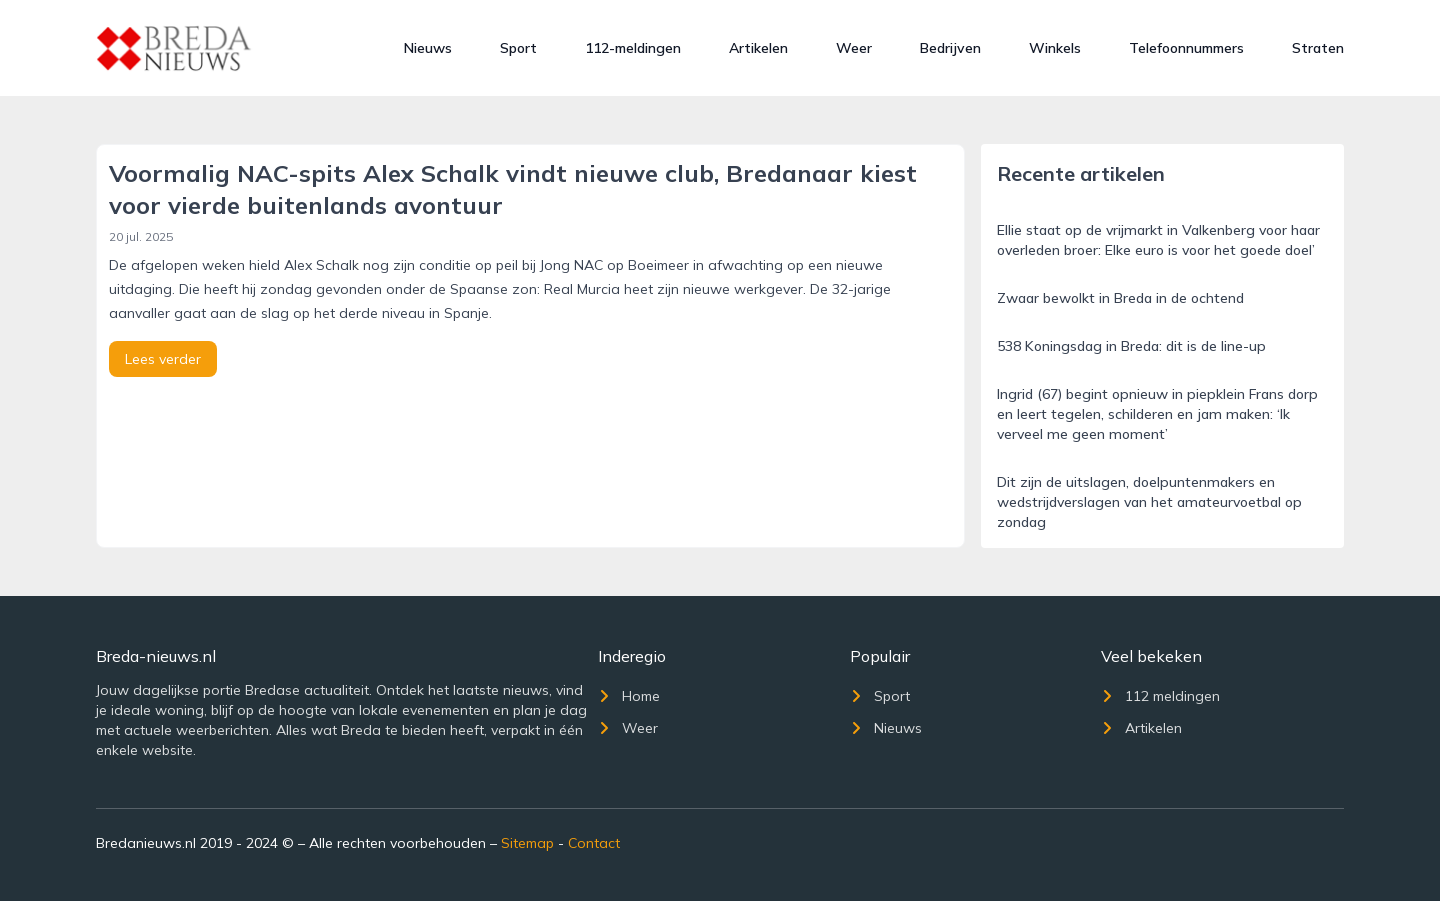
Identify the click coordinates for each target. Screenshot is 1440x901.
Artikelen (758, 48)
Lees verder (163, 359)
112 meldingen (1160, 696)
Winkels (1055, 48)
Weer (854, 48)
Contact (594, 843)
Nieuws (428, 48)
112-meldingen (633, 48)
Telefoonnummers (1186, 48)
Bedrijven (950, 48)
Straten (1318, 48)
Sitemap (527, 843)
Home (629, 696)
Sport (518, 48)
